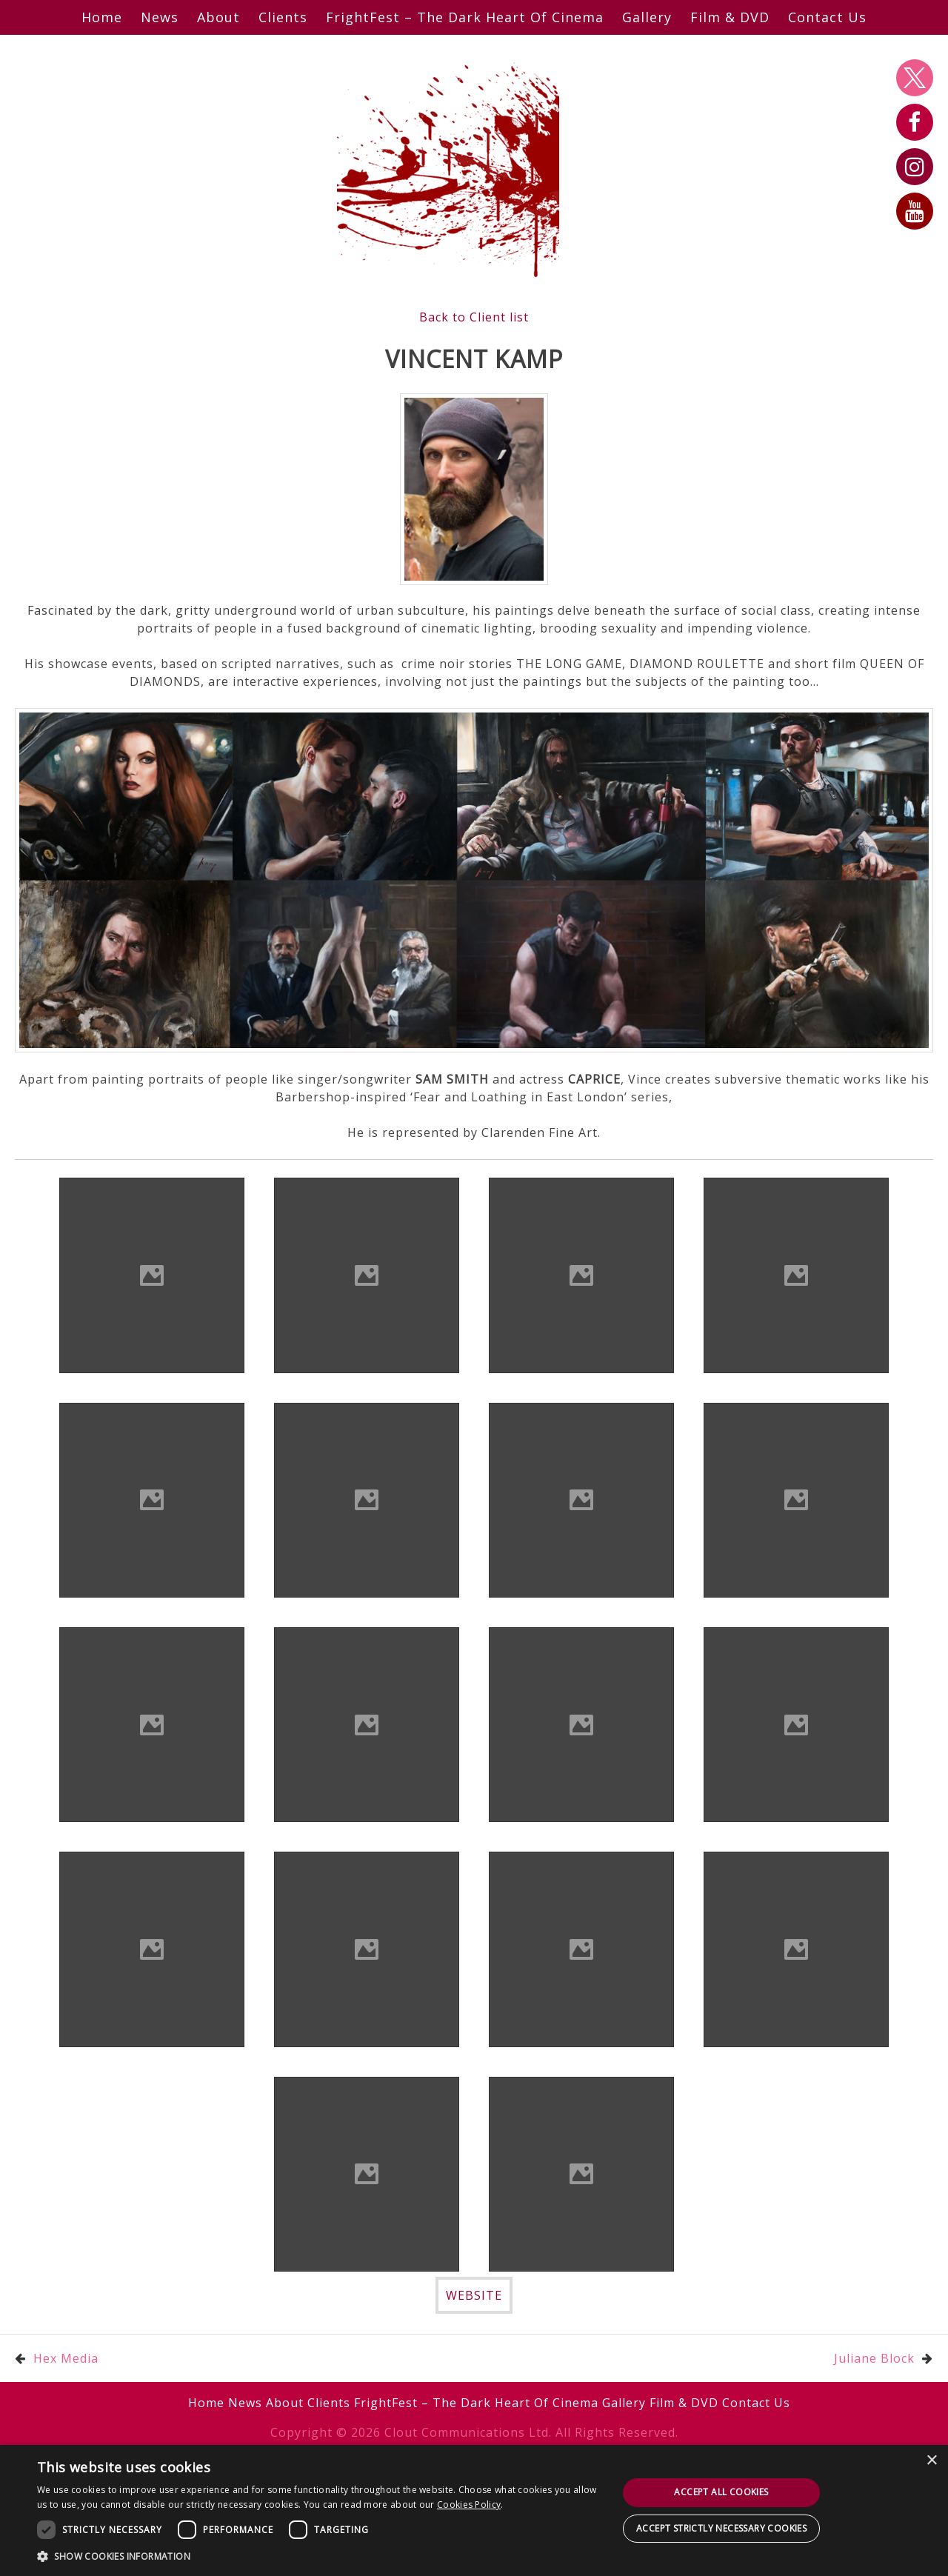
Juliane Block (874, 2358)
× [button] (931, 2460)
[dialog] (474, 2510)
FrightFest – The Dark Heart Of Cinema (465, 17)
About (218, 17)
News (159, 17)
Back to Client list (474, 317)
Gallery (647, 17)
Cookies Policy (469, 2504)
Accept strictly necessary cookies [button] (721, 2528)
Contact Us (827, 17)
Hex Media (66, 2358)
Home (101, 17)
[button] (319, 2556)
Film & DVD (730, 17)
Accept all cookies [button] (721, 2492)
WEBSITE (474, 2295)
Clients (282, 17)
